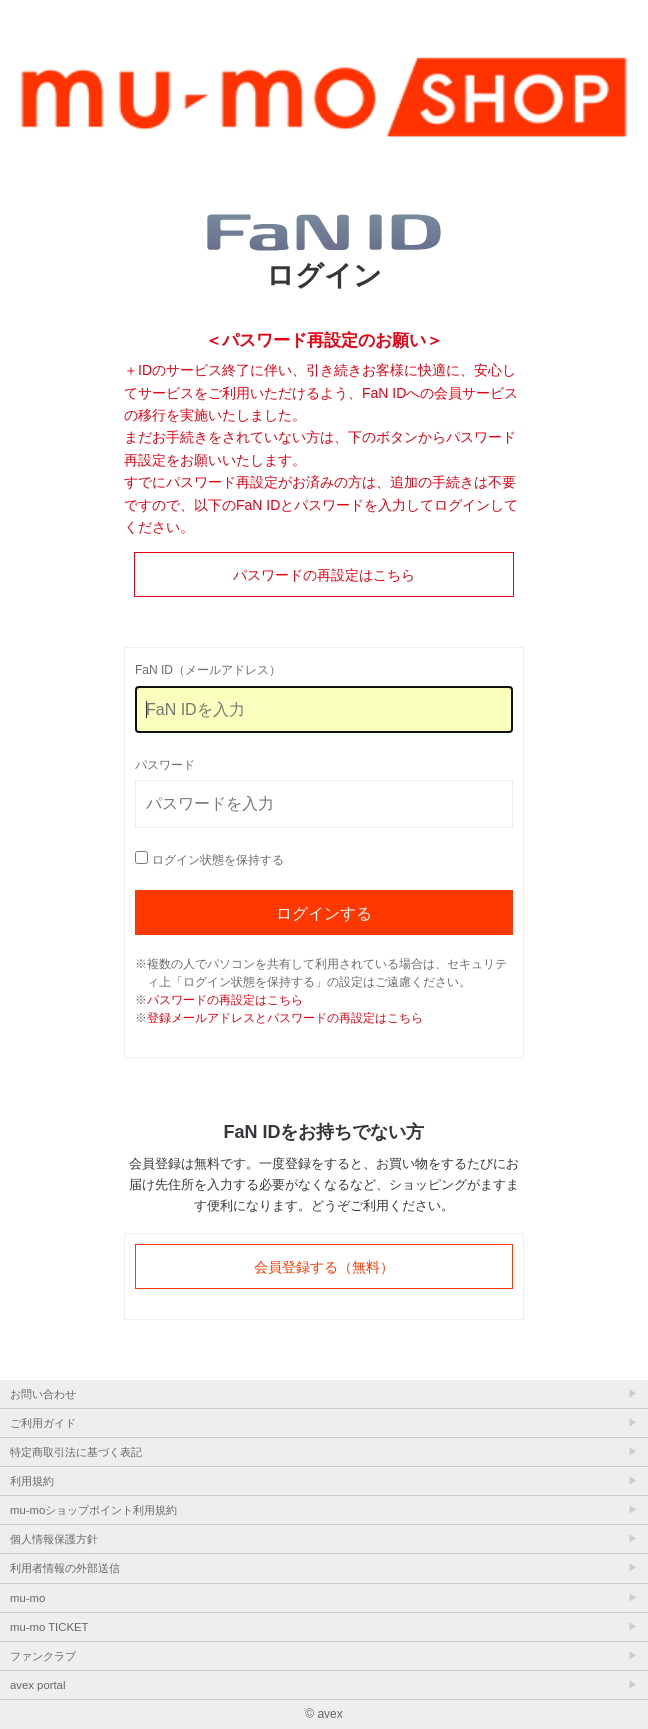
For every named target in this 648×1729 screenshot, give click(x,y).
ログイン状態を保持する (218, 860)
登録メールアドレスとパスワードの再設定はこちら (285, 1018)
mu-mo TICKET (49, 1627)
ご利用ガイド (43, 1423)
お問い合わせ (43, 1394)
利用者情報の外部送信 (65, 1568)
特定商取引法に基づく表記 (76, 1452)
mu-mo (27, 1598)
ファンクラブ (43, 1656)
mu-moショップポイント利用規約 (93, 1510)
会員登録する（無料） (324, 1267)
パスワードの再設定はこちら (324, 575)
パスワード (165, 765)
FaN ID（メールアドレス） (208, 670)
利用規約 (32, 1481)
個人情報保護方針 (54, 1539)
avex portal (37, 1685)
